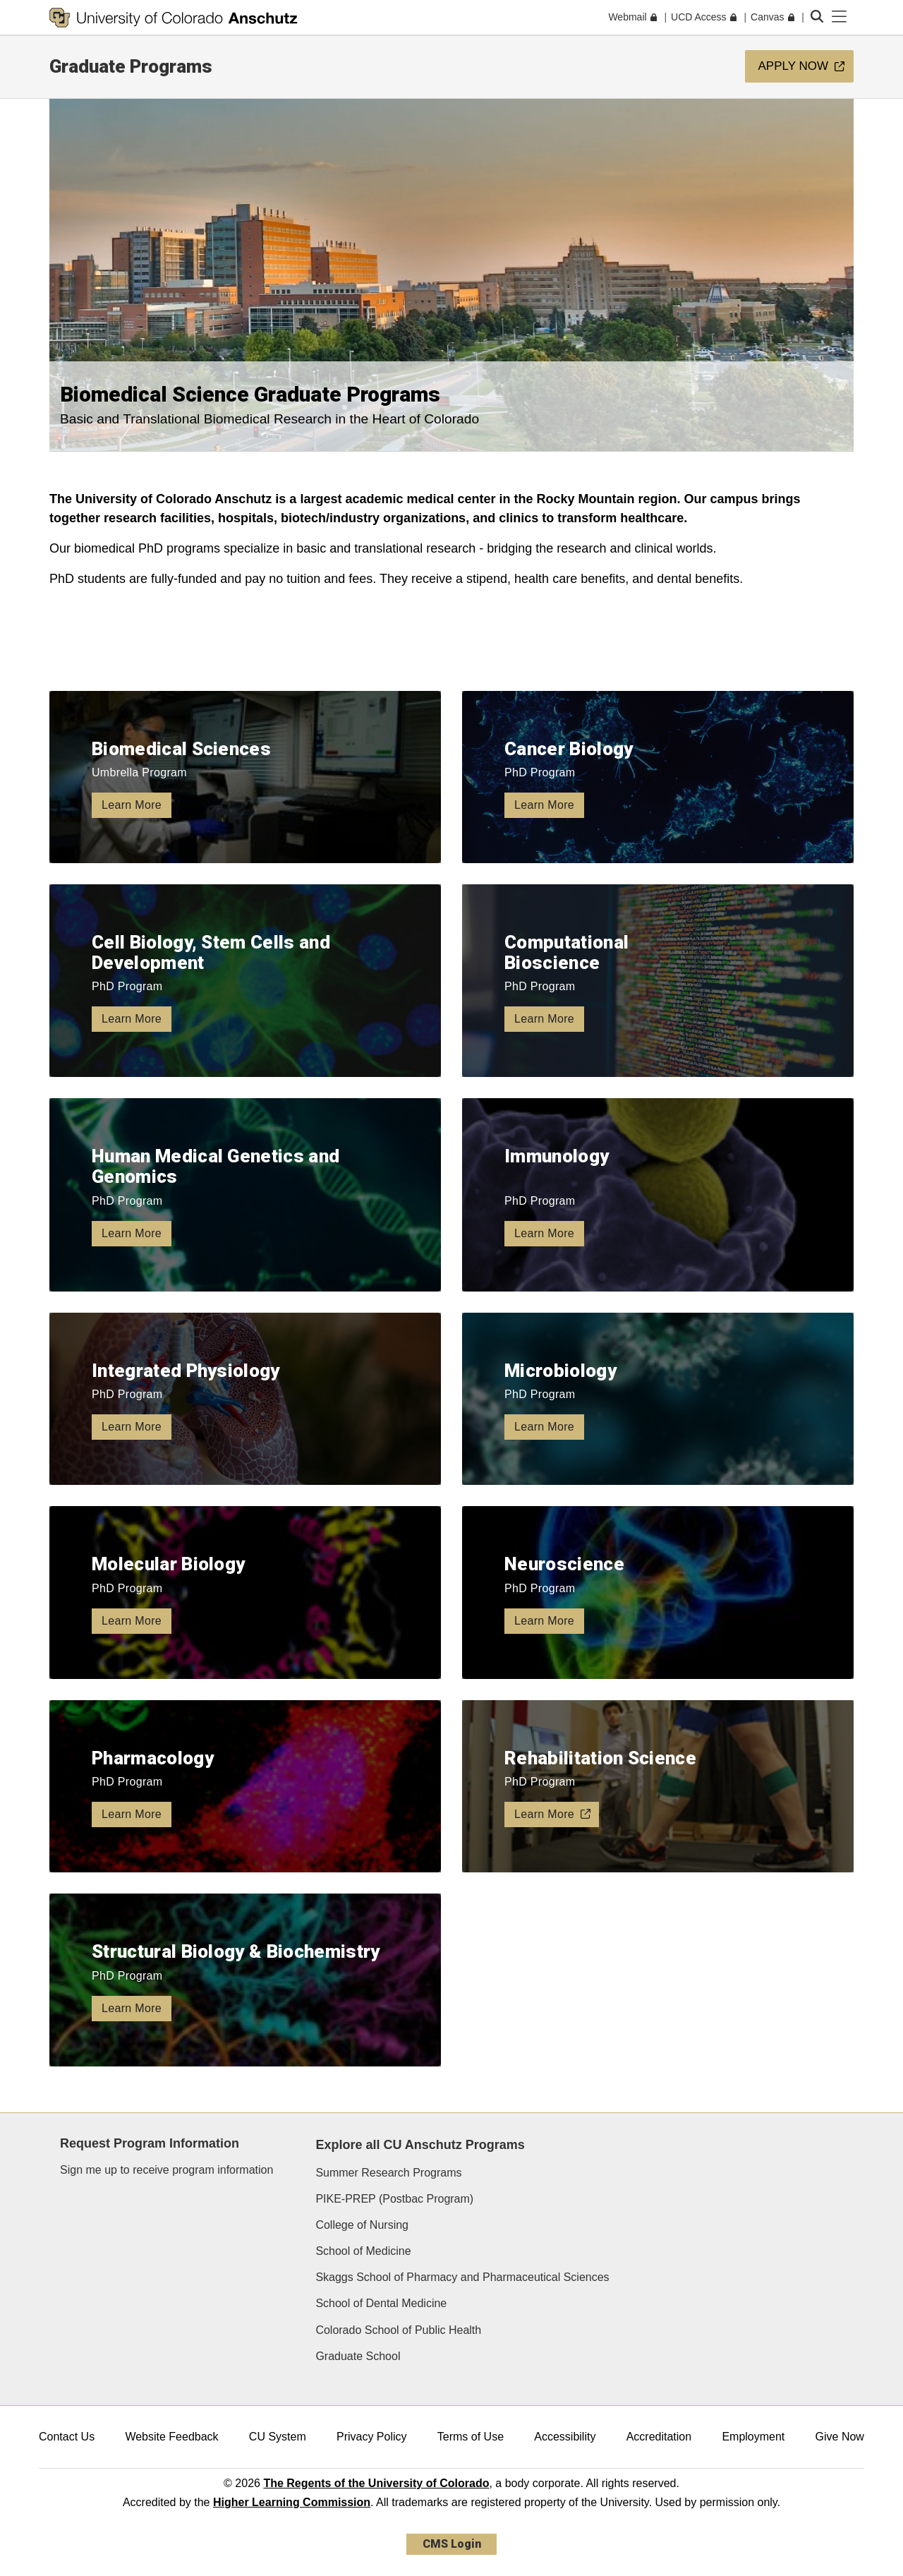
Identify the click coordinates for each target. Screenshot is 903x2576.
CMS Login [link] (452, 2544)
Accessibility (564, 2437)
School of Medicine (363, 2251)
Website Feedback (171, 2437)
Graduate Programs (130, 66)
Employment (753, 2437)
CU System (277, 2437)
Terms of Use (470, 2437)
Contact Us (67, 2437)
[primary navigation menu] (839, 17)
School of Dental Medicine (381, 2303)
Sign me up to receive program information (166, 2170)
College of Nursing (361, 2225)
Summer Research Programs (388, 2173)
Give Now (840, 2437)
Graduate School (357, 2356)
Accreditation (659, 2437)
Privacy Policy (372, 2437)
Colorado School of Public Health (398, 2330)
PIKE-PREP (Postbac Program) (394, 2199)
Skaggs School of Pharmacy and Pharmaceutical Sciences (462, 2277)
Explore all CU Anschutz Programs (419, 2145)
